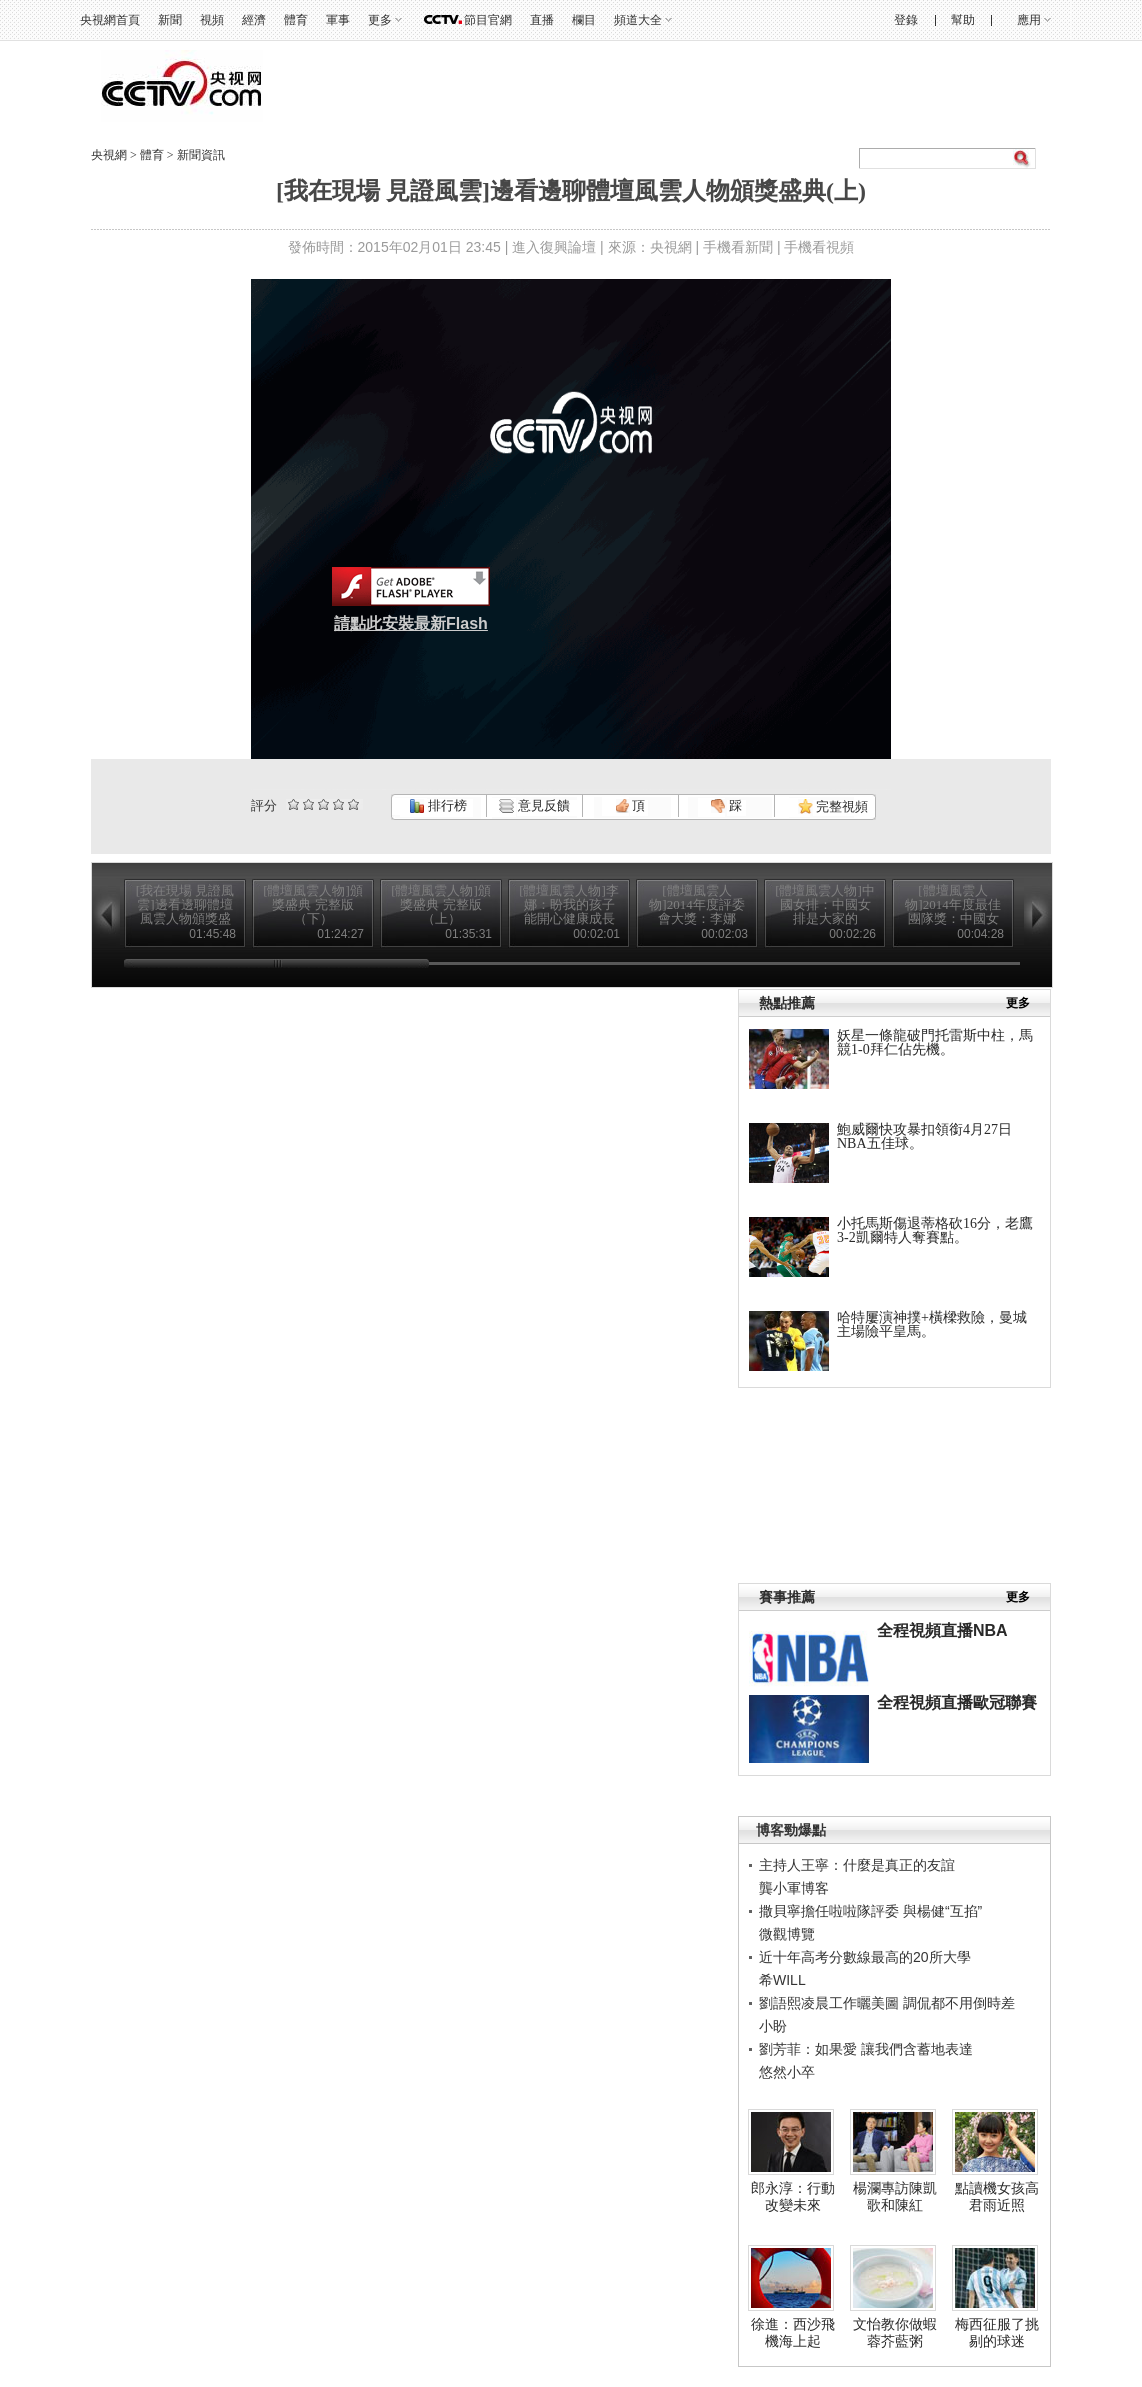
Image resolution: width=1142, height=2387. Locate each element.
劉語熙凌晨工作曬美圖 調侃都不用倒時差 (887, 2003)
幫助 (963, 20)
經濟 (254, 20)
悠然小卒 (787, 2072)
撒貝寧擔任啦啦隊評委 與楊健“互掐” (870, 1911)
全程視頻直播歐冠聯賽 (957, 1702)
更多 (380, 20)
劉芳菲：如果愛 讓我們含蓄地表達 (866, 2049)
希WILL (782, 1980)
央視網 (109, 155)
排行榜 (438, 805)
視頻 (212, 20)
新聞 (170, 20)
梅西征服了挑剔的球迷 (997, 2333)
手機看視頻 (819, 247)
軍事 (338, 20)
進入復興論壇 (554, 247)
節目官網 (488, 20)
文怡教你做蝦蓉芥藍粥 (895, 2333)
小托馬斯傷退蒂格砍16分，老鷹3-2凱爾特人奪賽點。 (935, 1230)
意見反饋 (534, 805)
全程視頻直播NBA (942, 1630)
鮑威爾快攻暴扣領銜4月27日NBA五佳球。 (924, 1136)
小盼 (773, 2026)
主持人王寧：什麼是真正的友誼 (857, 1865)
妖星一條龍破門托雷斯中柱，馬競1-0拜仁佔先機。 (935, 1042)
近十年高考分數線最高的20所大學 (865, 1957)
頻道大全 (638, 20)
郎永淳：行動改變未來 (793, 2197)
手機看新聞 (738, 247)
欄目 (584, 20)
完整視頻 (833, 806)
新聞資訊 (201, 155)
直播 (542, 20)
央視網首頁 (110, 20)
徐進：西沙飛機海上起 (793, 2333)
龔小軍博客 (794, 1888)
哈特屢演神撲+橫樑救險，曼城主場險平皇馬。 (932, 1324)
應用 (1029, 20)
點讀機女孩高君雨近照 (997, 2197)
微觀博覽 (787, 1934)
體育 (296, 20)
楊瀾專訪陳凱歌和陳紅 (895, 2197)
